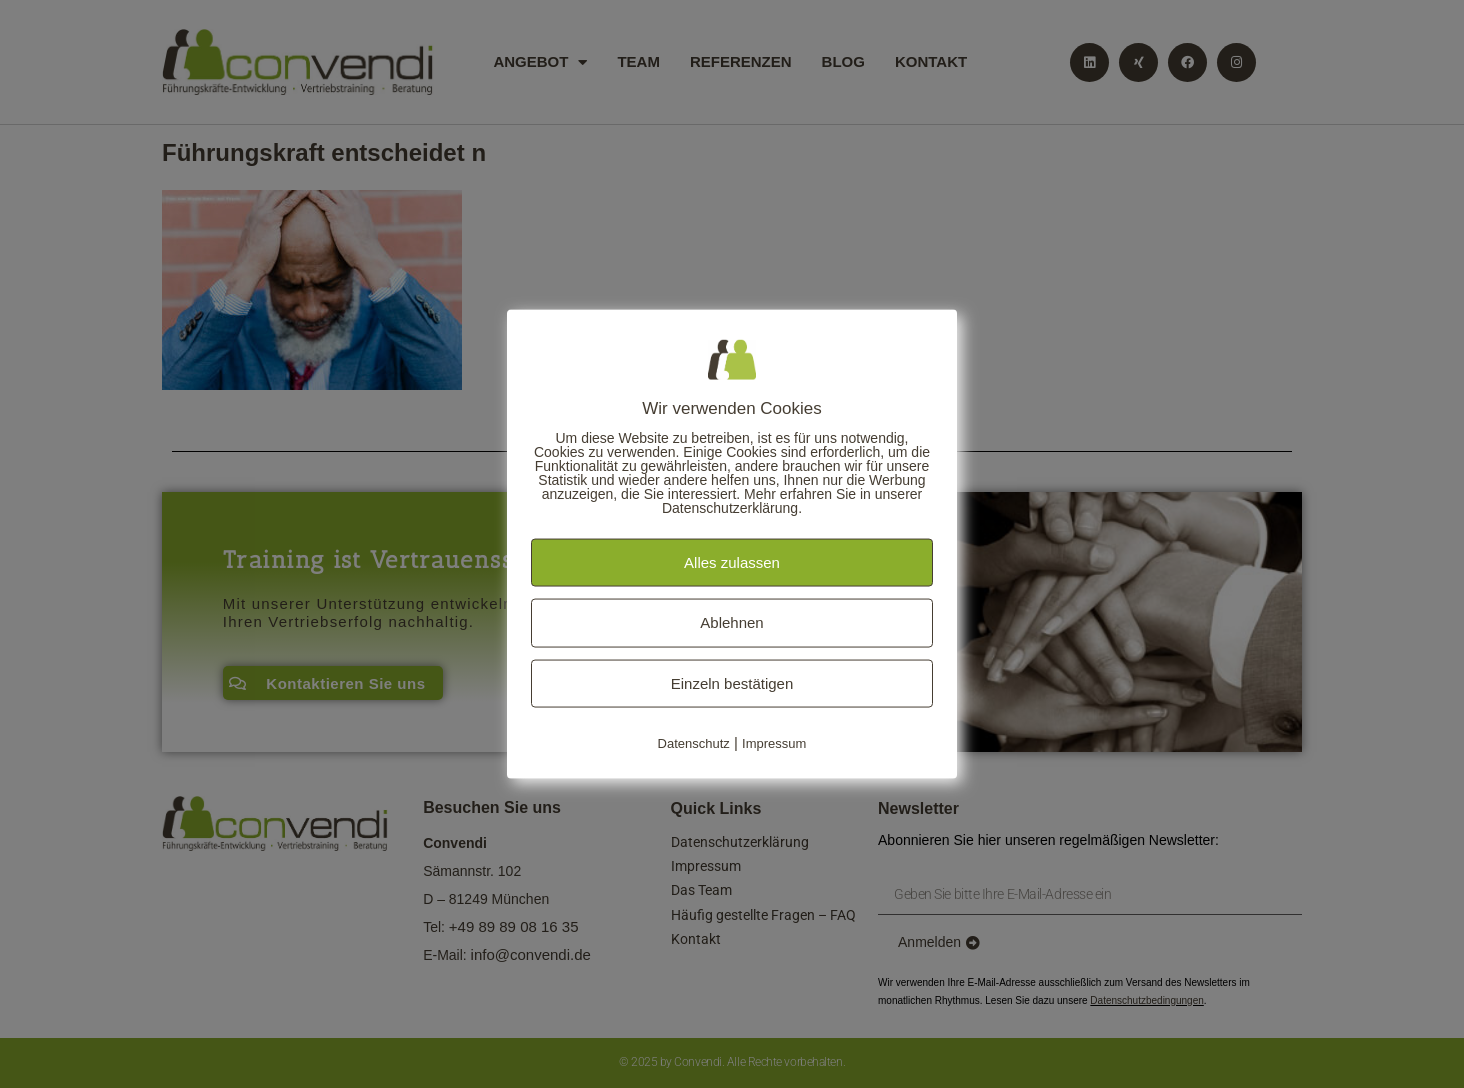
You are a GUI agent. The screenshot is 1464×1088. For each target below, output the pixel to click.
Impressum (774, 743)
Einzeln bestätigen (732, 682)
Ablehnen (731, 622)
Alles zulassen (732, 561)
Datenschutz (694, 743)
